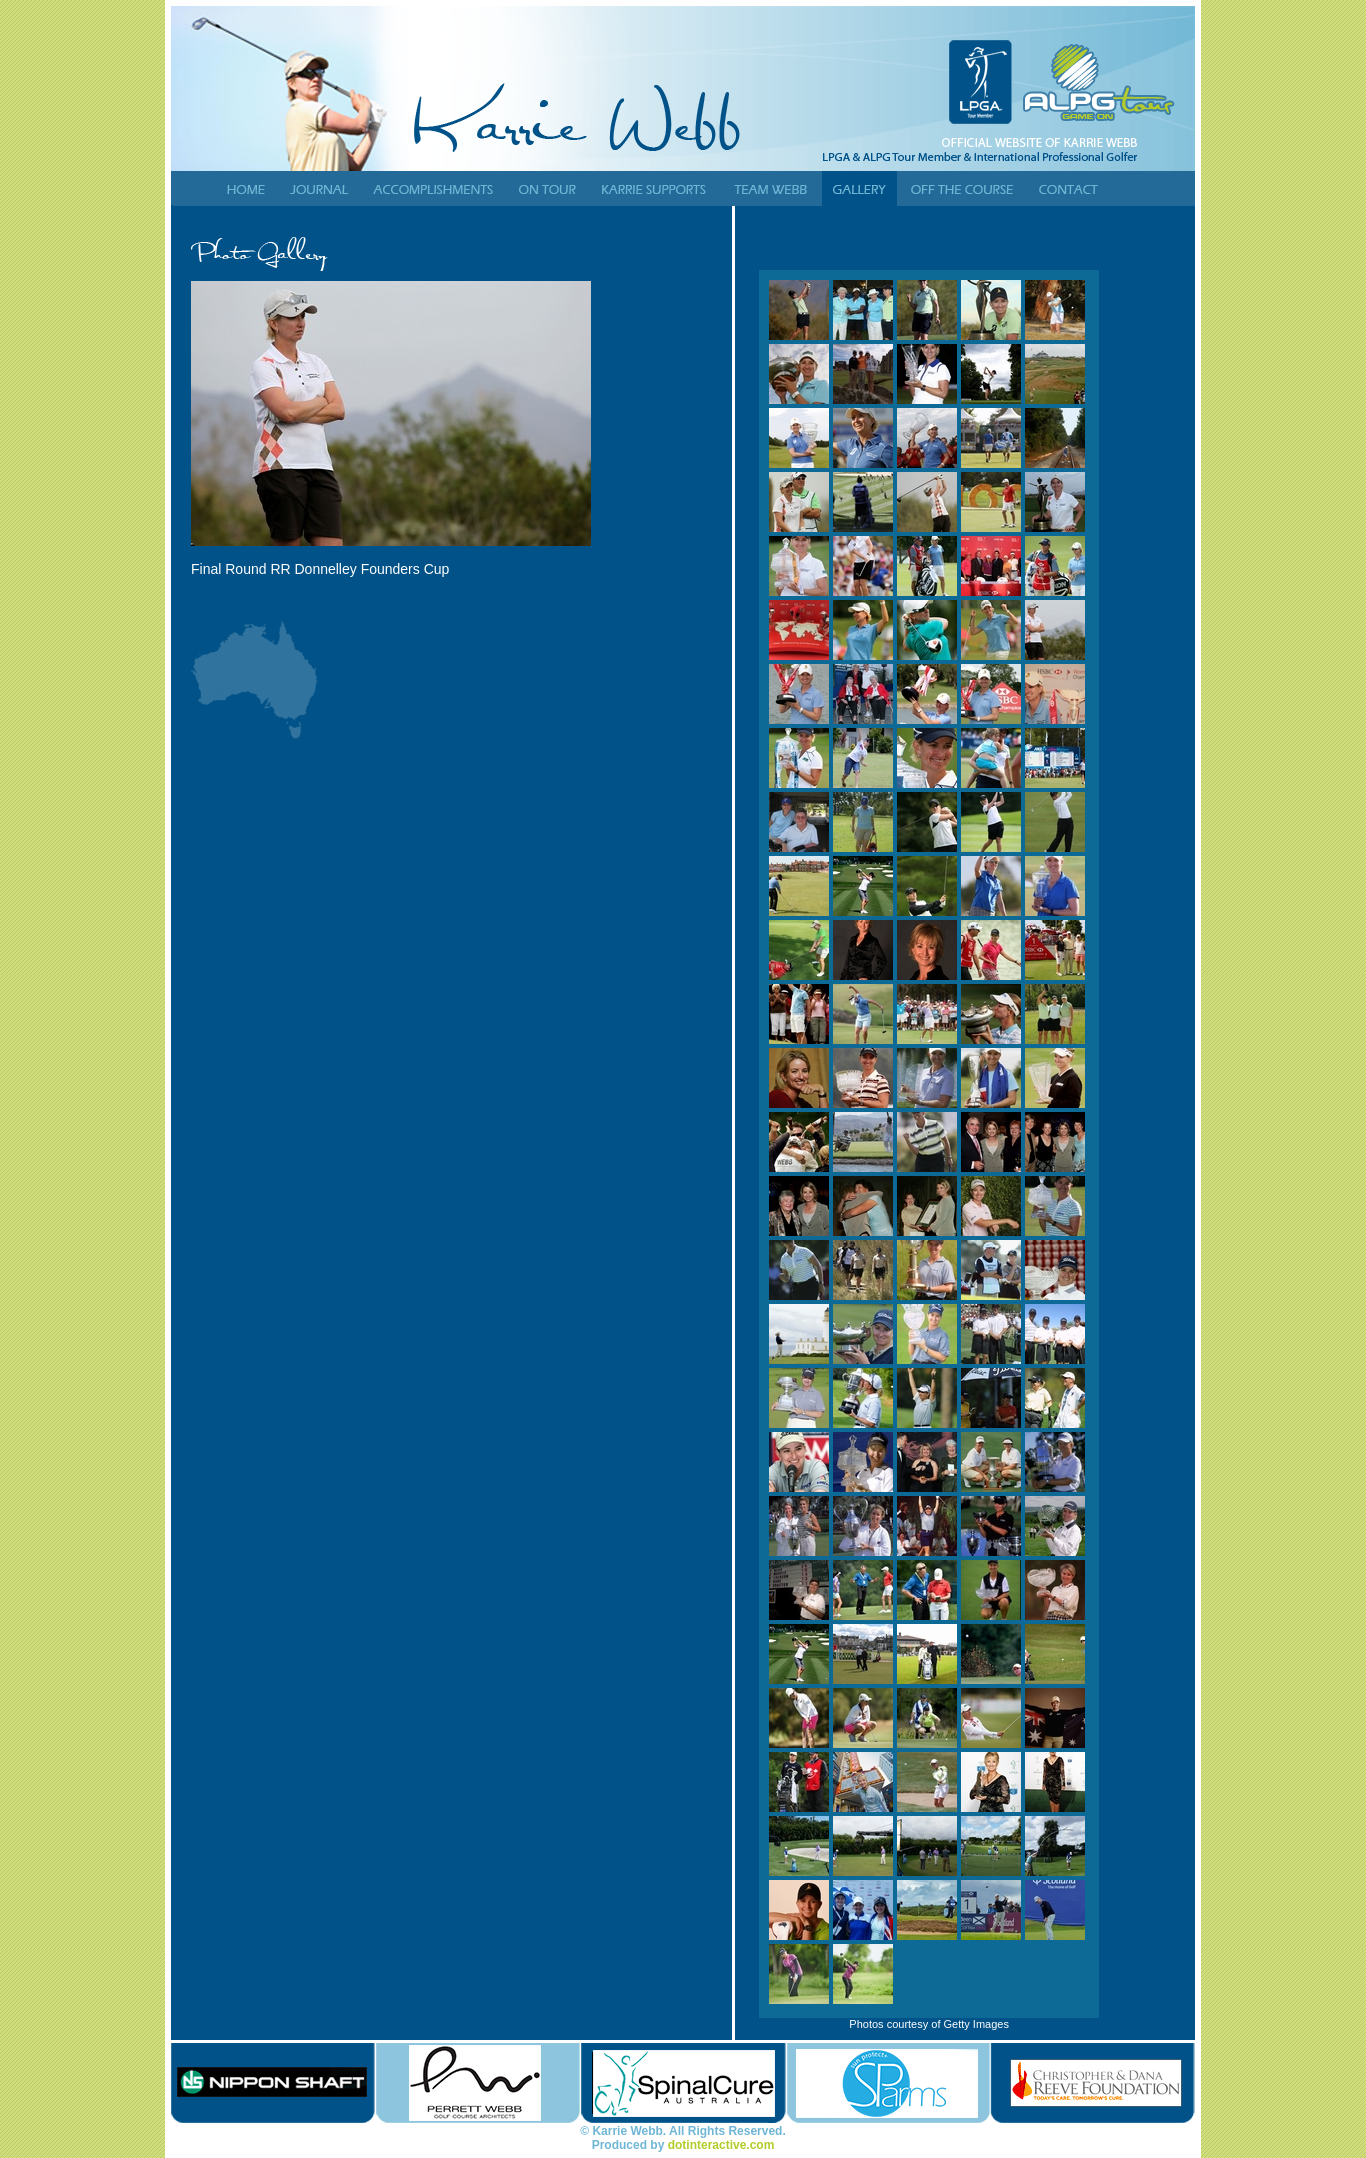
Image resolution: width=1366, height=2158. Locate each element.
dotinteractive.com (721, 2145)
